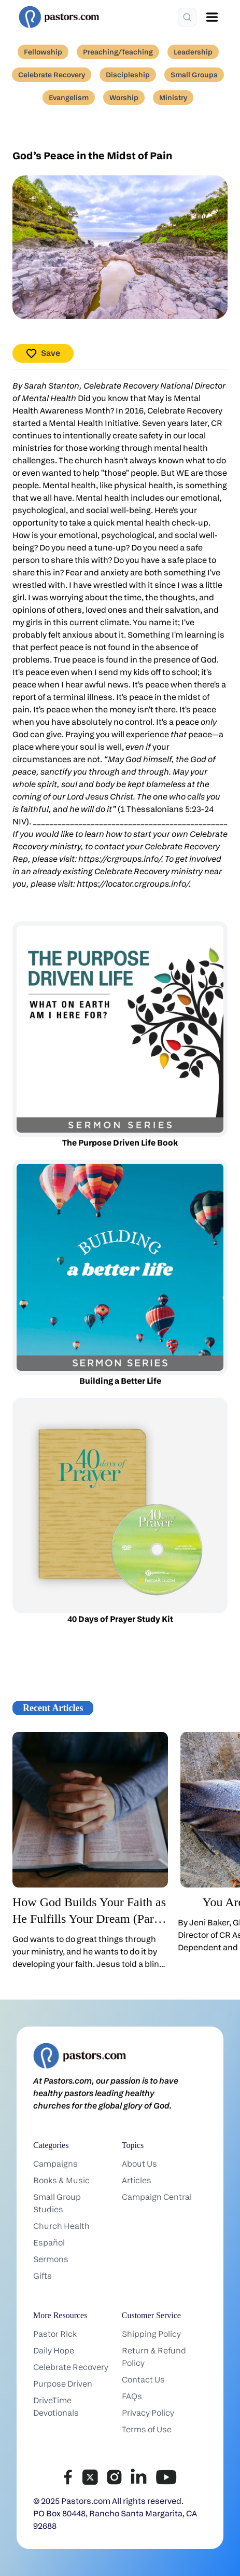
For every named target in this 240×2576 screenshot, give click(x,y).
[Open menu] (212, 17)
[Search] (187, 17)
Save (43, 353)
